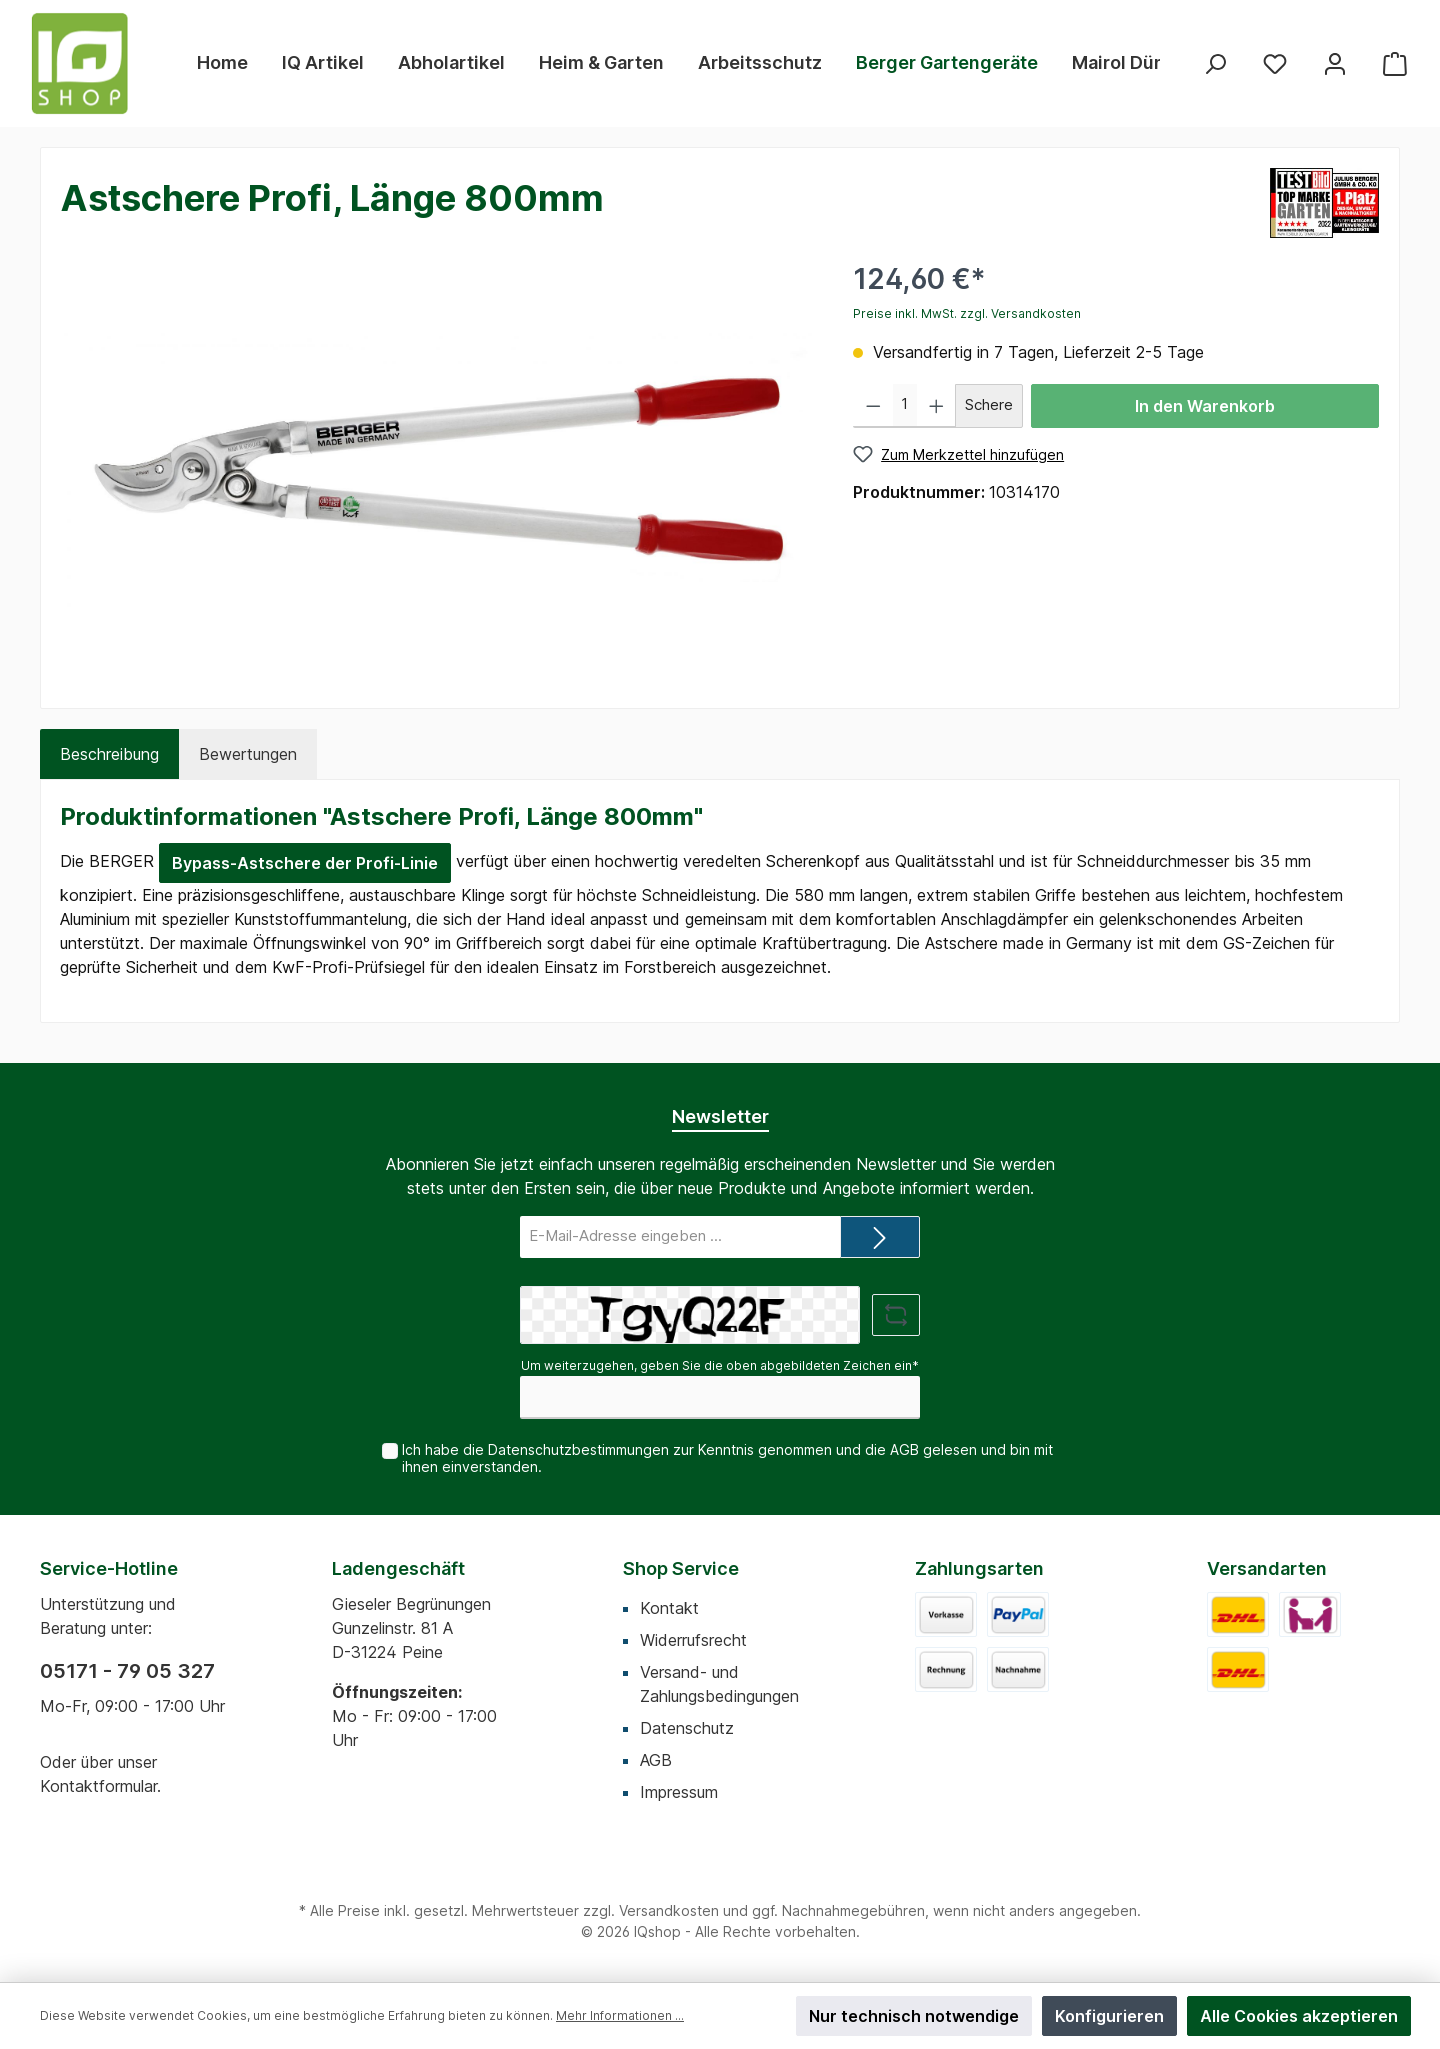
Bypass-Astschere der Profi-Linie (305, 863)
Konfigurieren (1109, 2016)
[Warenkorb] (1395, 63)
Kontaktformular (98, 1786)
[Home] (222, 63)
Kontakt (669, 1608)
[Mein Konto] (1335, 63)
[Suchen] (1215, 63)
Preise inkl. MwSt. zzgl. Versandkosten (967, 313)
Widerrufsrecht (693, 1640)
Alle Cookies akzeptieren (1299, 2016)
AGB (904, 1449)
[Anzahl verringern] (873, 406)
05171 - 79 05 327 (127, 1671)
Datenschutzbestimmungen (578, 1449)
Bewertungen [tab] (248, 754)
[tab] (109, 754)
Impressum (679, 1792)
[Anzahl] (905, 406)
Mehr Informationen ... (620, 2015)
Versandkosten (669, 1910)
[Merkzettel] (1275, 63)
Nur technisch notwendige (914, 2016)
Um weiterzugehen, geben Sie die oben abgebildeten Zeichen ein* (720, 1365)
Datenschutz (687, 1728)
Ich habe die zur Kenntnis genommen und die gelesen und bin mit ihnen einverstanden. (727, 1458)
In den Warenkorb (1205, 406)
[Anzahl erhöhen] (936, 406)
